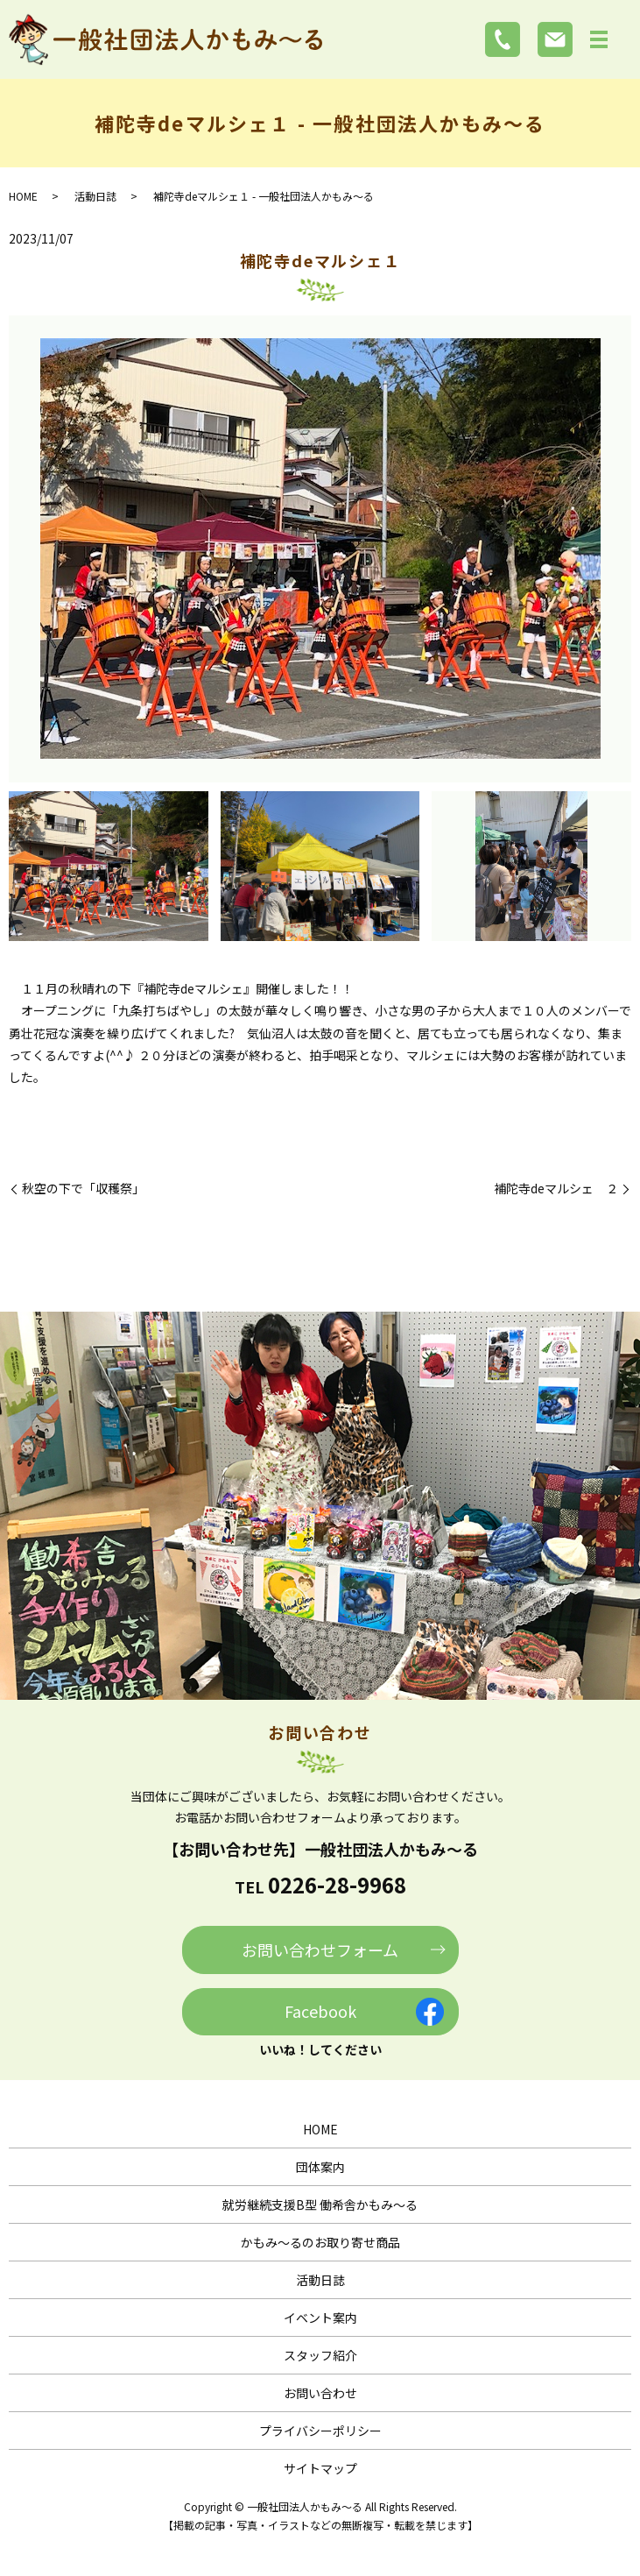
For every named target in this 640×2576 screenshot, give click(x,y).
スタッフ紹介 (320, 2355)
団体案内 (320, 2167)
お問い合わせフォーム (320, 1949)
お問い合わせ (320, 2393)
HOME (23, 195)
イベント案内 (320, 2317)
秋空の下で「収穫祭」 (83, 1188)
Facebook (320, 2010)
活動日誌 (95, 195)
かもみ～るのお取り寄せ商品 (320, 2242)
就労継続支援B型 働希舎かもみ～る (320, 2204)
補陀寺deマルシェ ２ (556, 1188)
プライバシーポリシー (320, 2430)
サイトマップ (320, 2468)
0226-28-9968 (337, 1884)
